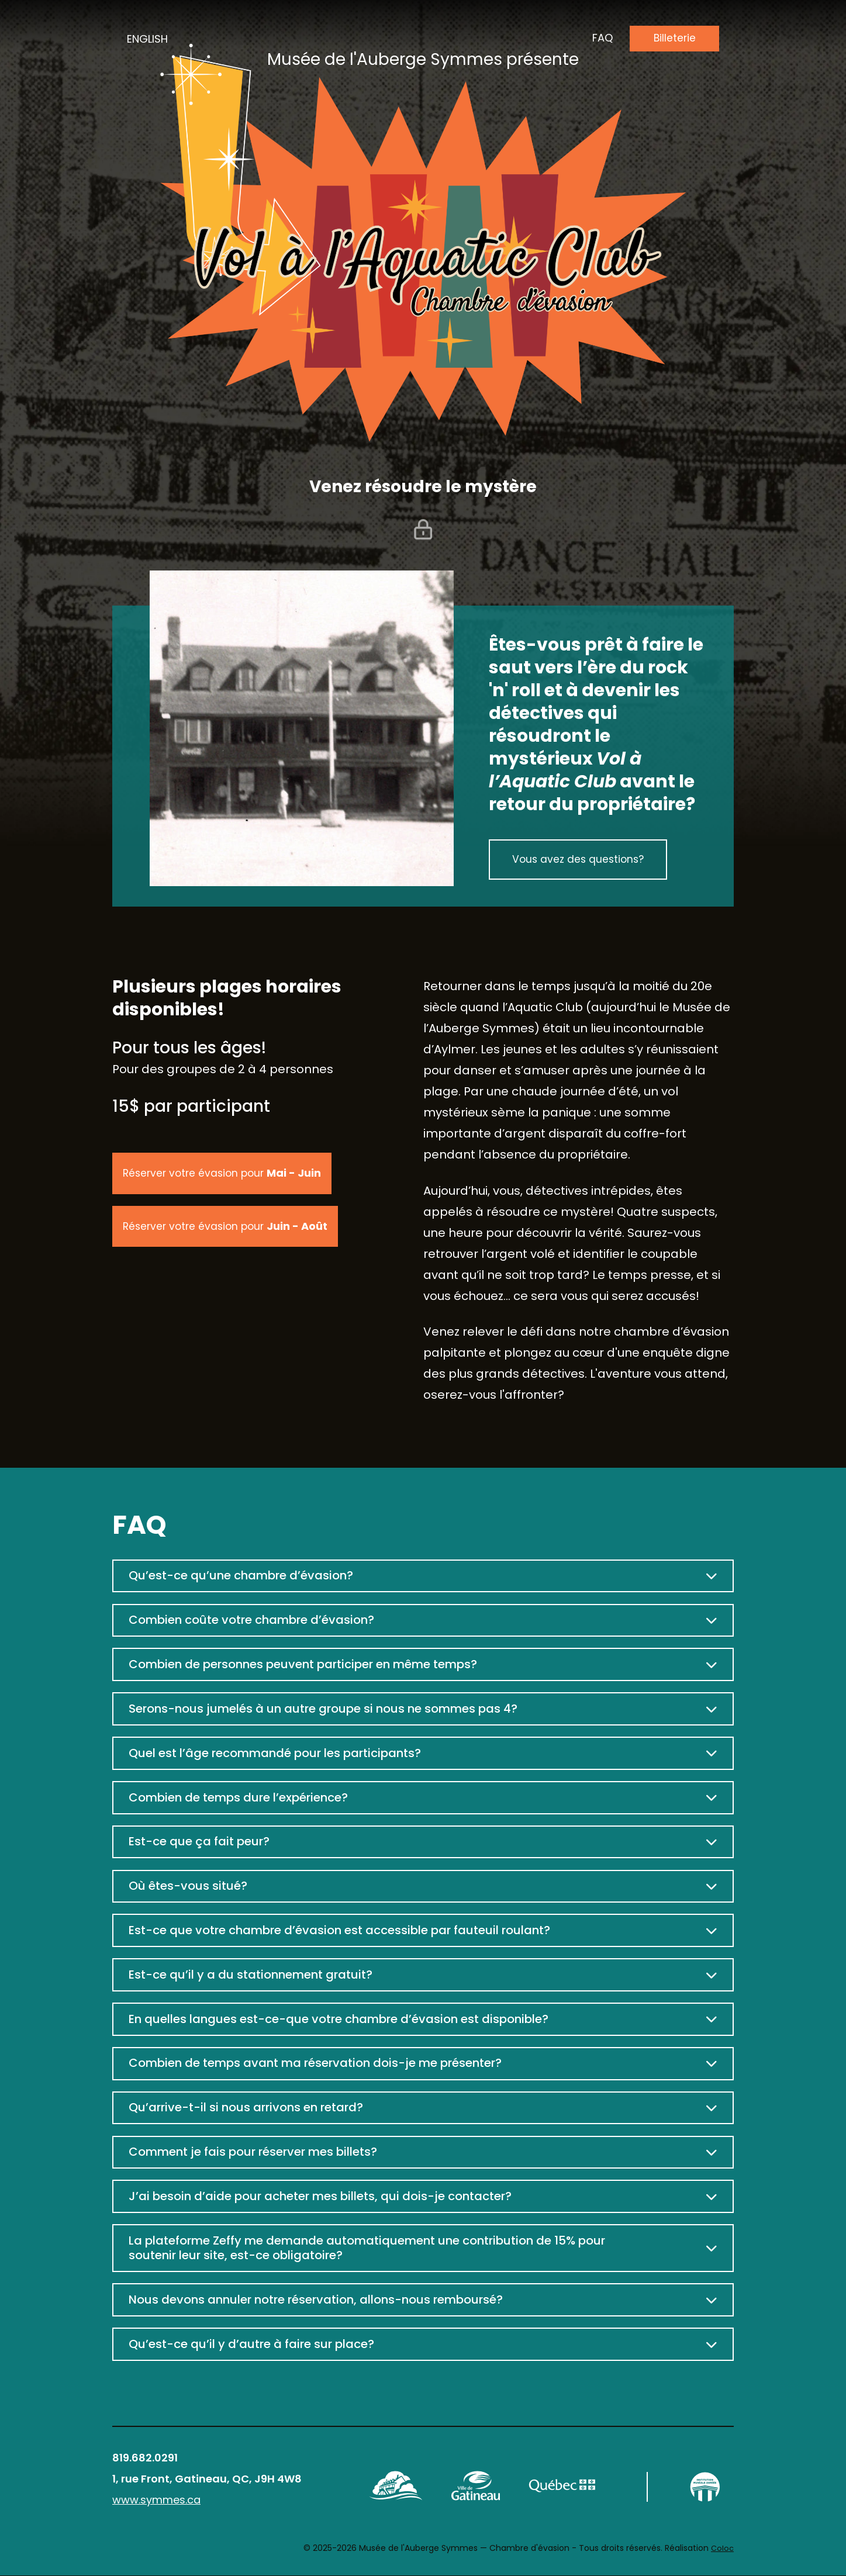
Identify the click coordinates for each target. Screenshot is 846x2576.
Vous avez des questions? (580, 860)
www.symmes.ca (156, 2500)
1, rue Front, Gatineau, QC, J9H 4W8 (207, 2479)
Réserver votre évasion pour (225, 1173)
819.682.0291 (145, 2458)
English (147, 39)
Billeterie (674, 38)
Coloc (722, 2549)
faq (601, 38)
